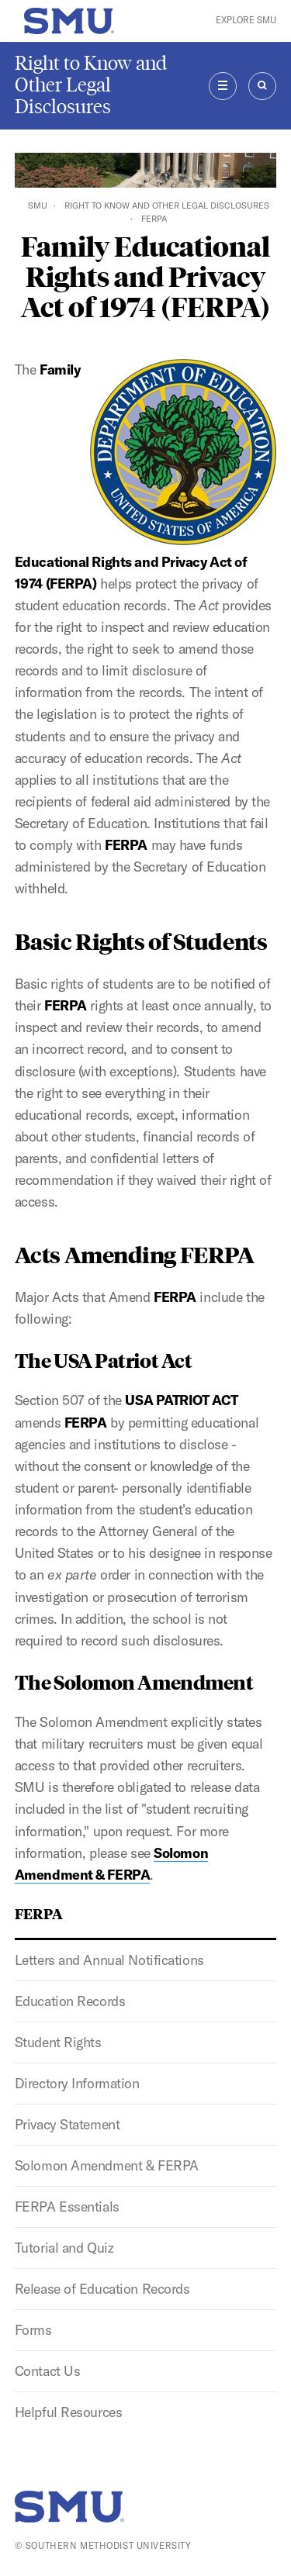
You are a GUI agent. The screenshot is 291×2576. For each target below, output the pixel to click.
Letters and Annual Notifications (109, 1960)
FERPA (39, 1913)
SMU (37, 205)
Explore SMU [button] (246, 20)
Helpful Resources (69, 2412)
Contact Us (48, 2371)
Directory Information (77, 2083)
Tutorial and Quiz (64, 2248)
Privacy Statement (67, 2124)
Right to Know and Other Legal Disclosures (91, 85)
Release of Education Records (102, 2289)
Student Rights (58, 2042)
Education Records (70, 2001)
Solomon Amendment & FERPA (107, 2165)
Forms (33, 2330)
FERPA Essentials (67, 2206)
